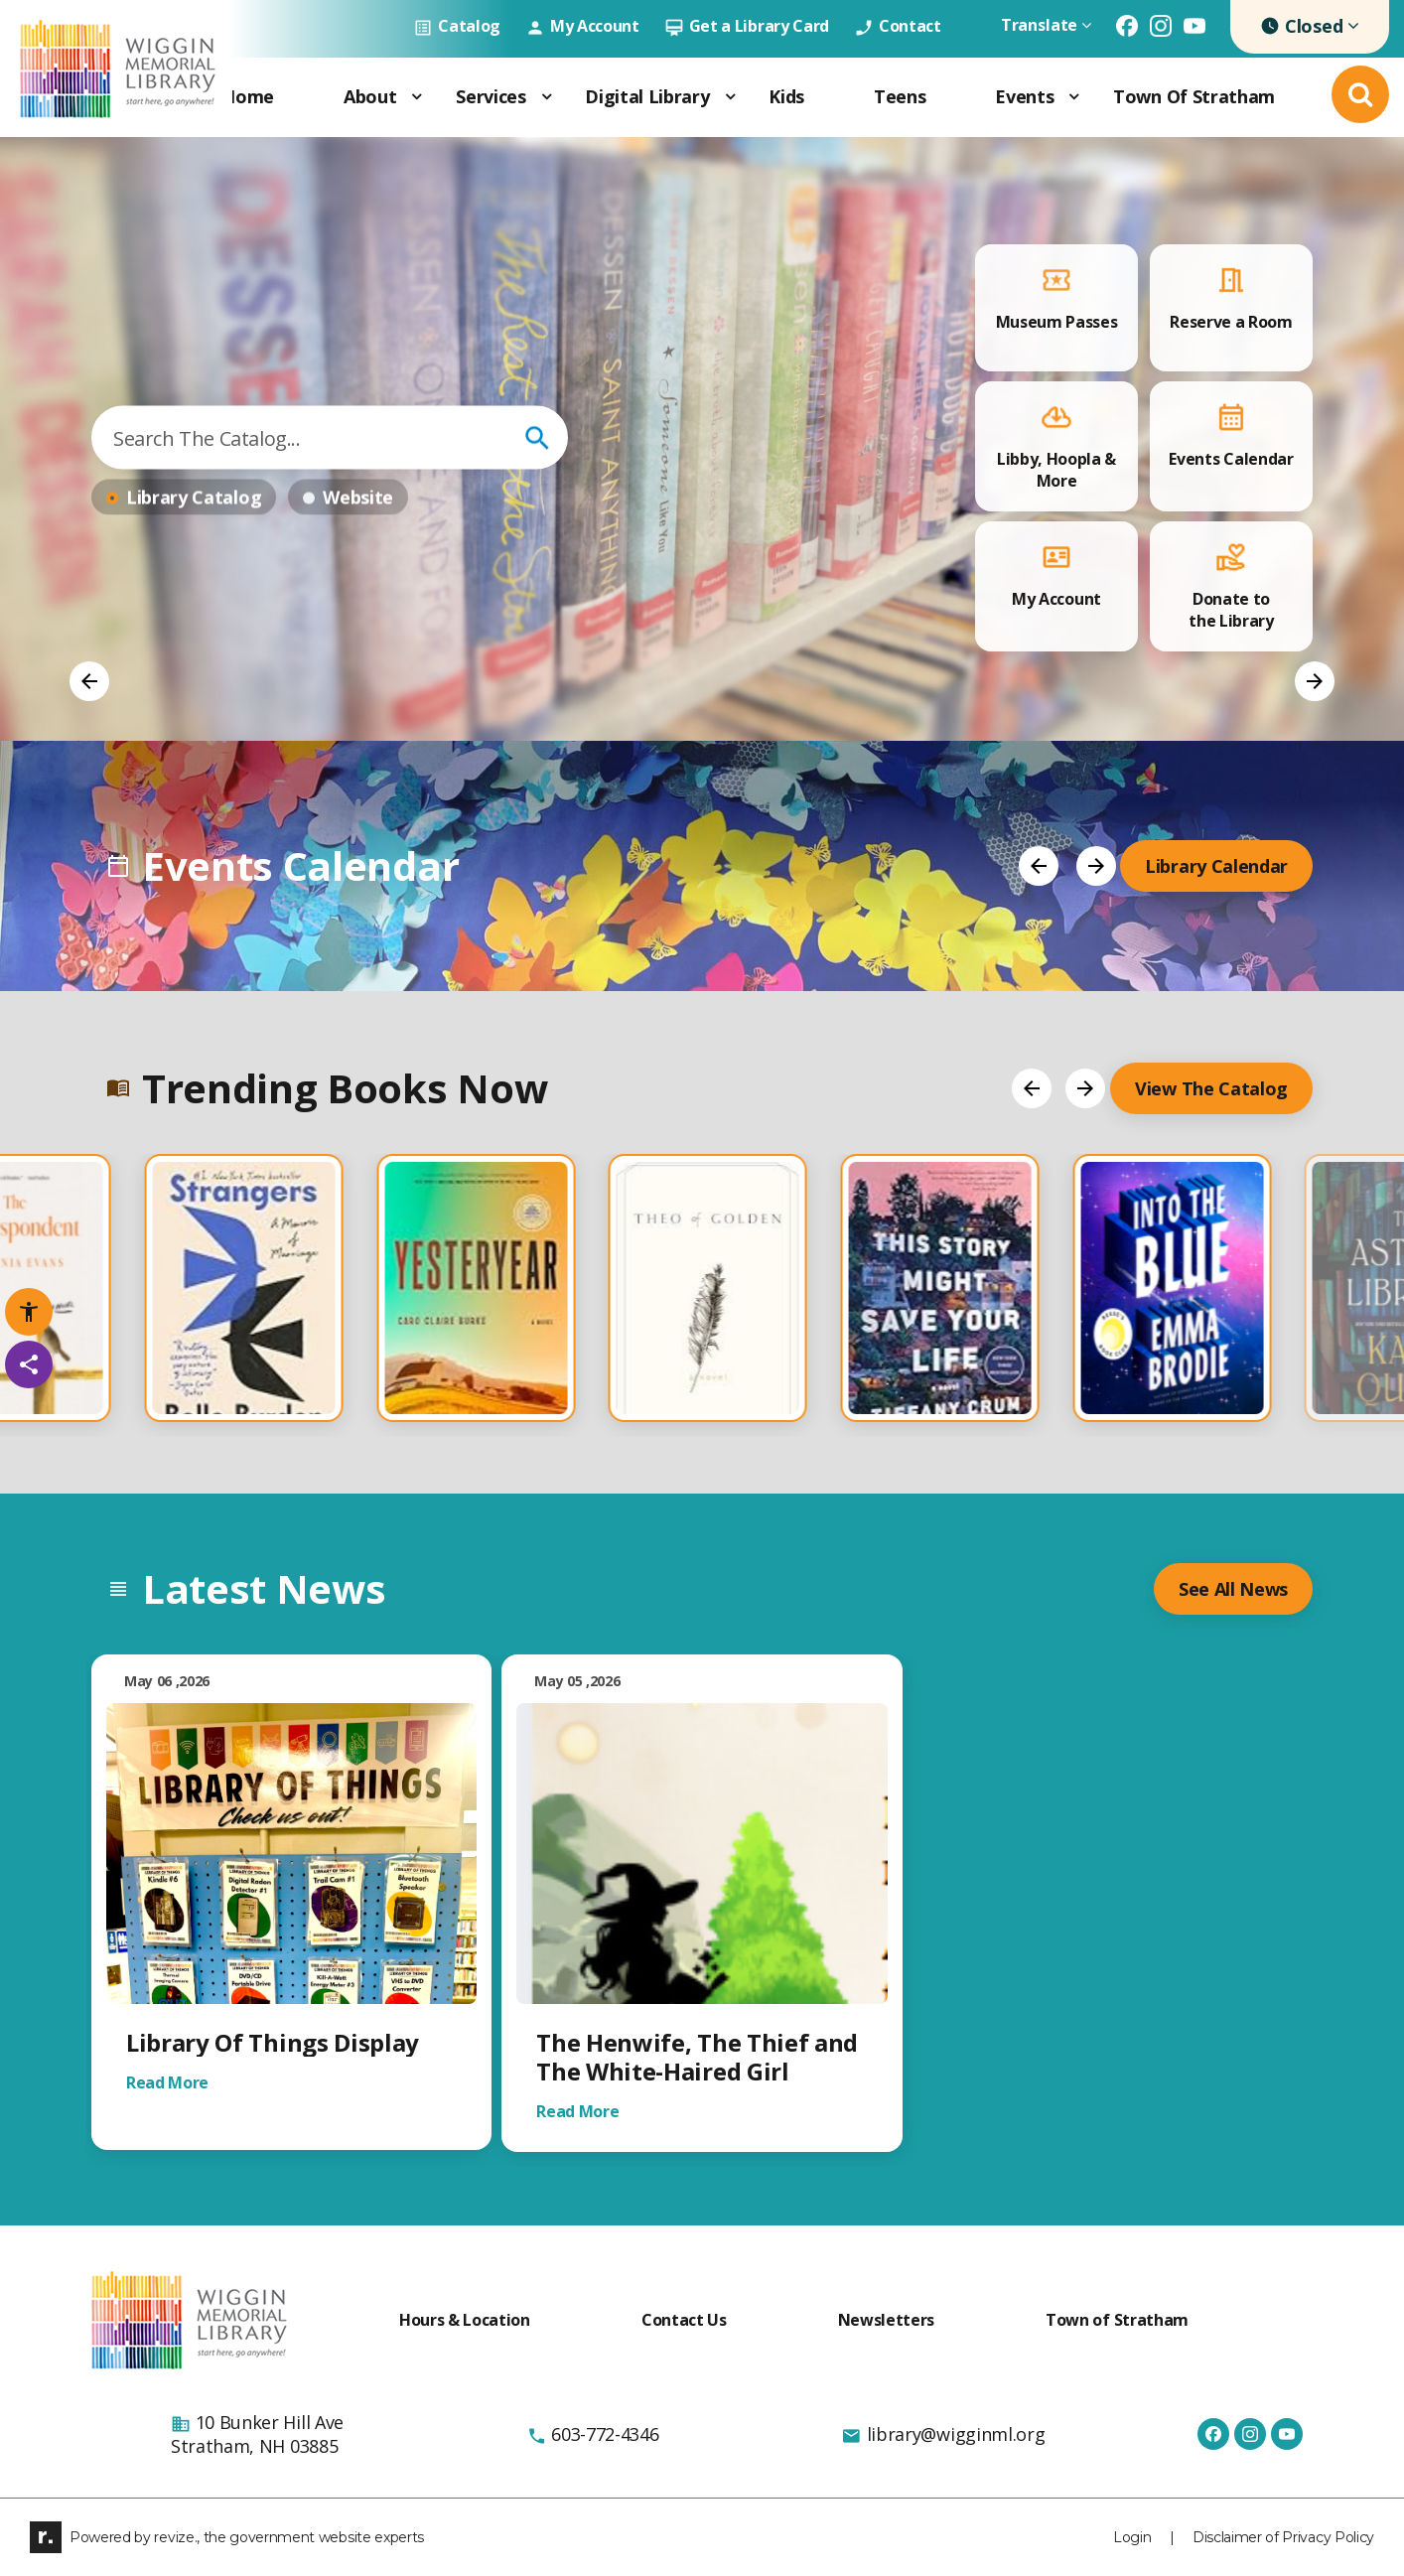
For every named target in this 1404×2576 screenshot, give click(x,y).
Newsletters (886, 2320)
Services (490, 96)
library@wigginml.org (943, 2434)
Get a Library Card (746, 26)
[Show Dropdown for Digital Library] (730, 97)
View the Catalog (1211, 1088)
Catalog (456, 26)
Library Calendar (1216, 866)
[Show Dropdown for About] (416, 97)
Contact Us (684, 2320)
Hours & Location (464, 2320)
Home (247, 96)
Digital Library (647, 96)
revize (174, 2537)
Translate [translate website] (1046, 25)
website (358, 497)
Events (1024, 96)
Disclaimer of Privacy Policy (1283, 2537)
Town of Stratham (1194, 96)
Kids (786, 96)
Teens (899, 96)
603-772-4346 (592, 2434)
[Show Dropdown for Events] (1073, 97)
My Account (582, 26)
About (370, 96)
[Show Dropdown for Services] (546, 97)
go (537, 438)
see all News (1233, 1589)
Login (1132, 2537)
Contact (897, 26)
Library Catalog (193, 497)
